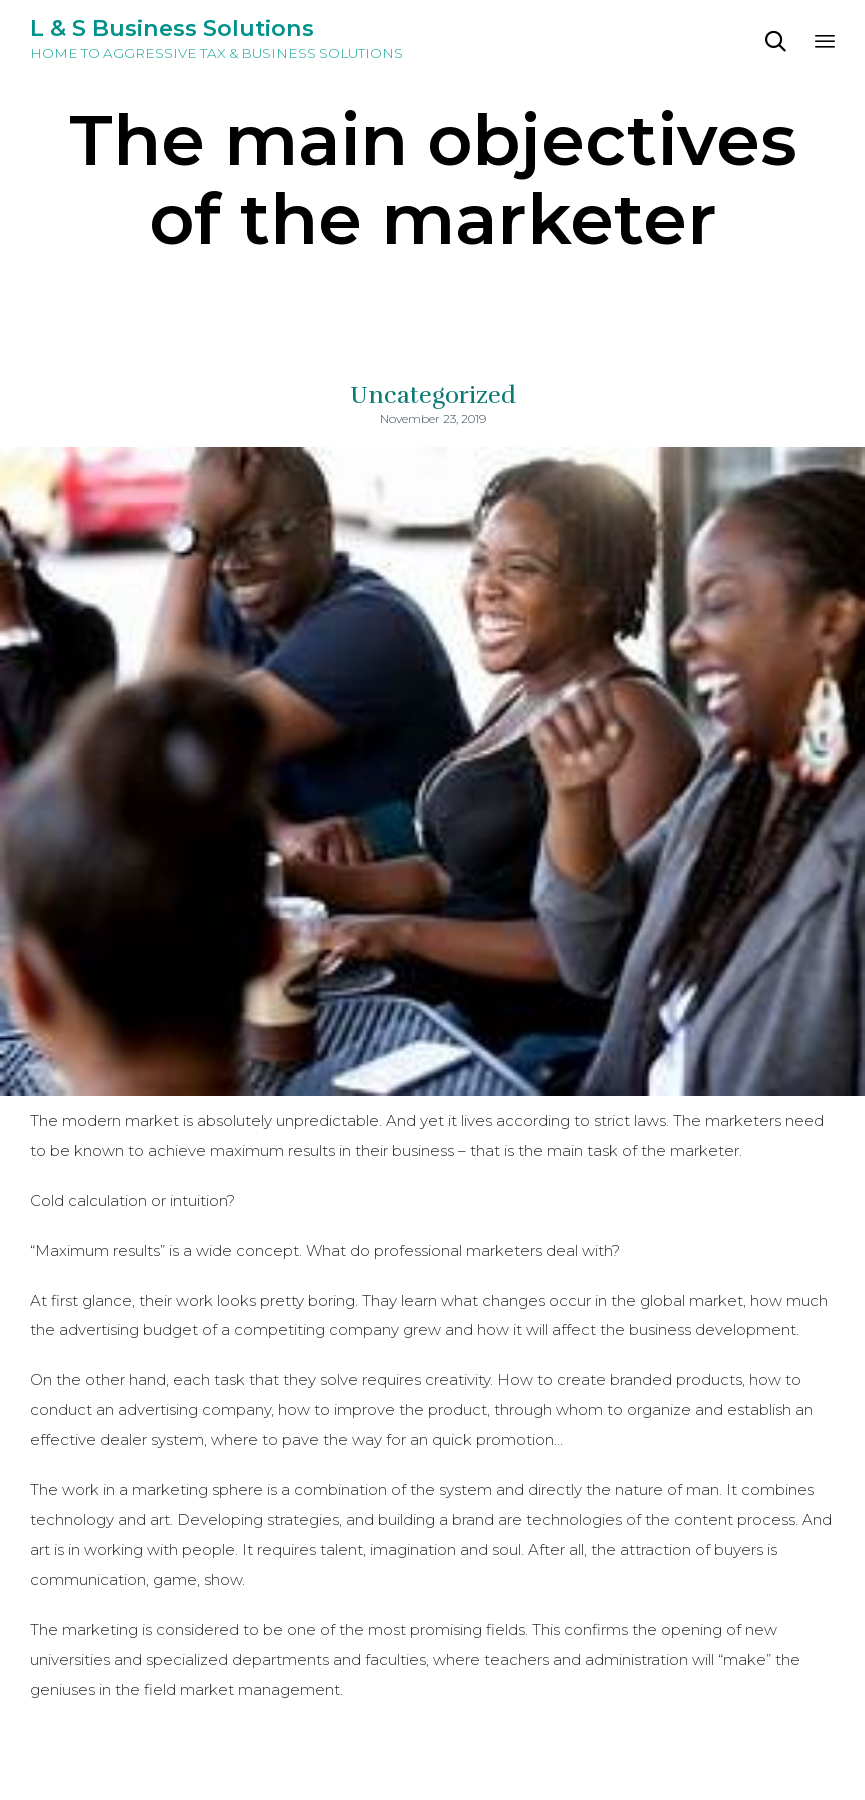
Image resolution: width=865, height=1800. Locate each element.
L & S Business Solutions (172, 28)
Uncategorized (433, 395)
